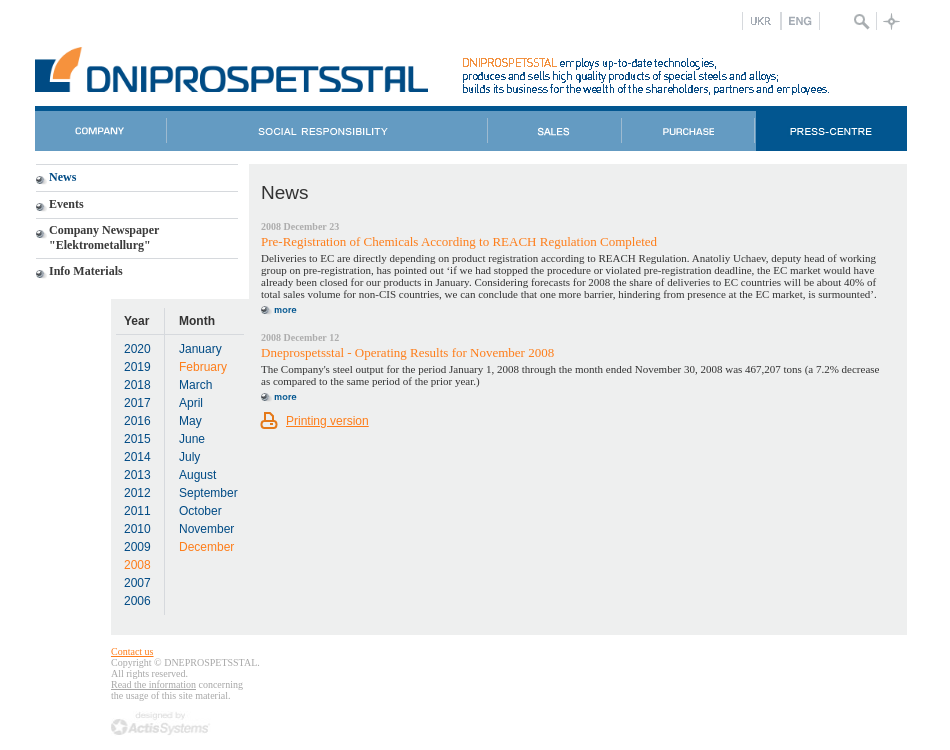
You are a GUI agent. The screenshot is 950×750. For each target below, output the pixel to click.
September (208, 493)
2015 (137, 439)
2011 (137, 511)
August (197, 475)
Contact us (132, 651)
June (192, 439)
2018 (137, 385)
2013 (137, 475)
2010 (137, 529)
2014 (137, 457)
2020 (137, 349)
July (189, 457)
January (200, 349)
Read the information (153, 684)
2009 (137, 547)
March (195, 385)
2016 (137, 421)
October (200, 511)
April (191, 403)
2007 (137, 583)
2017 (137, 403)
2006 (137, 601)
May (190, 421)
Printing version (327, 421)
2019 (137, 367)
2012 (137, 493)
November (206, 529)
